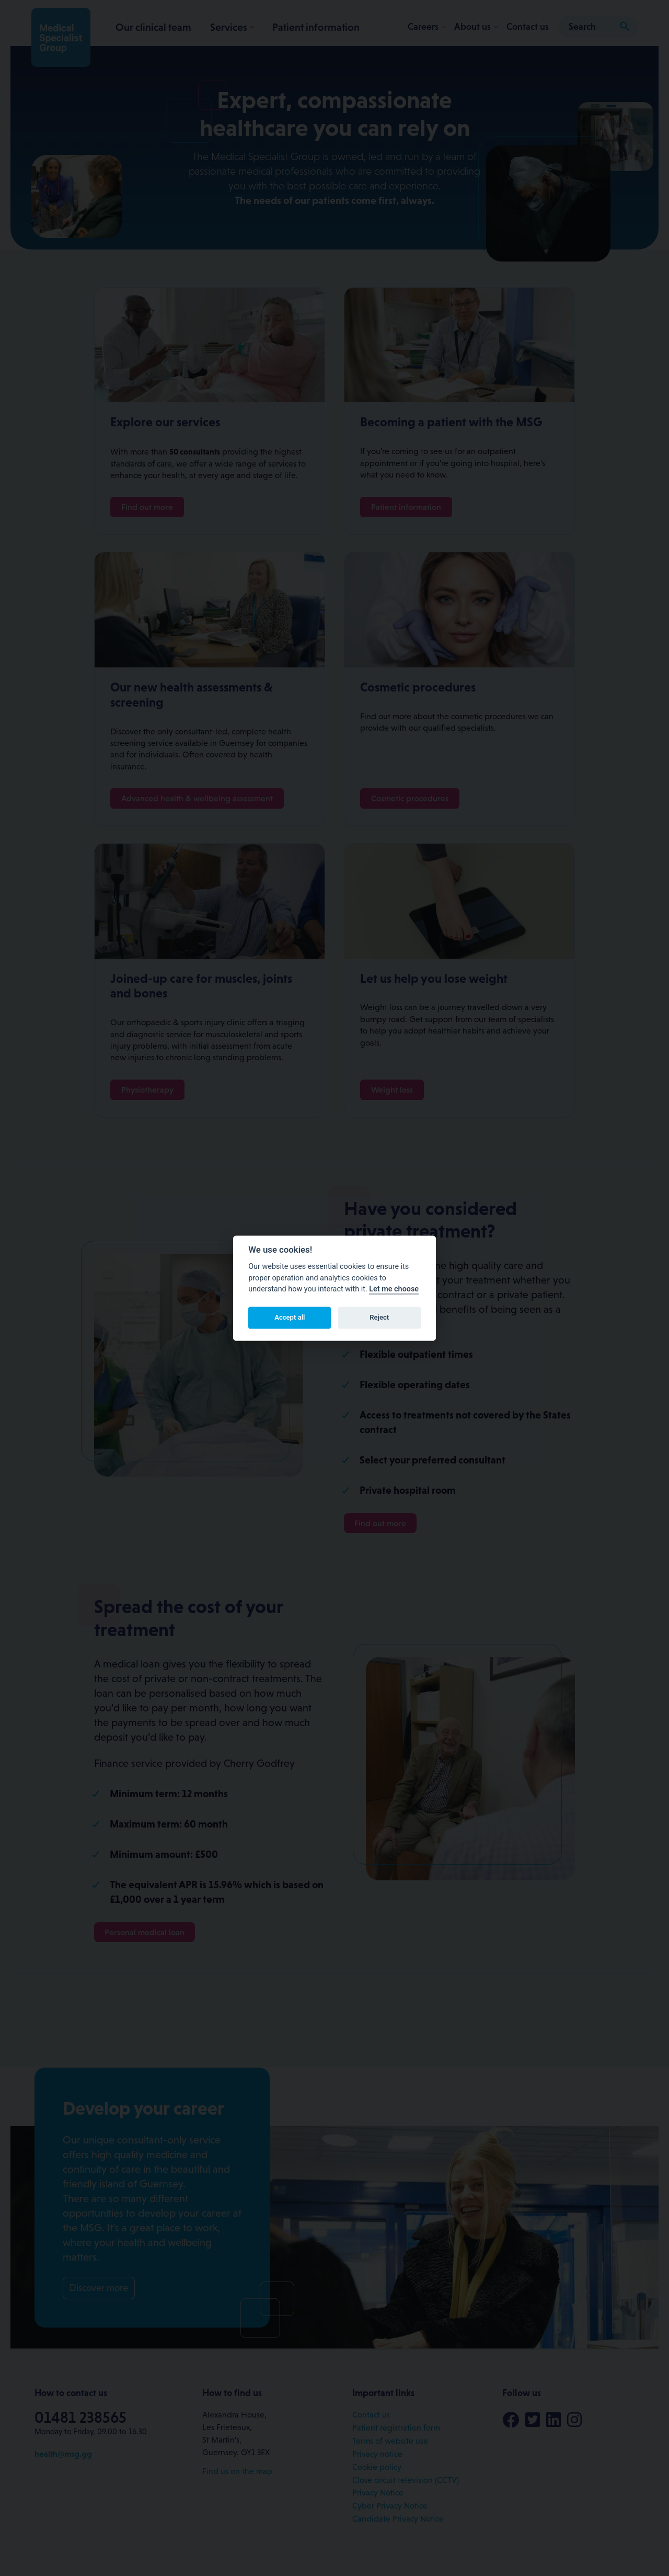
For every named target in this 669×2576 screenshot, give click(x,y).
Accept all (289, 1318)
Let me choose (394, 1289)
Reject (379, 1318)
